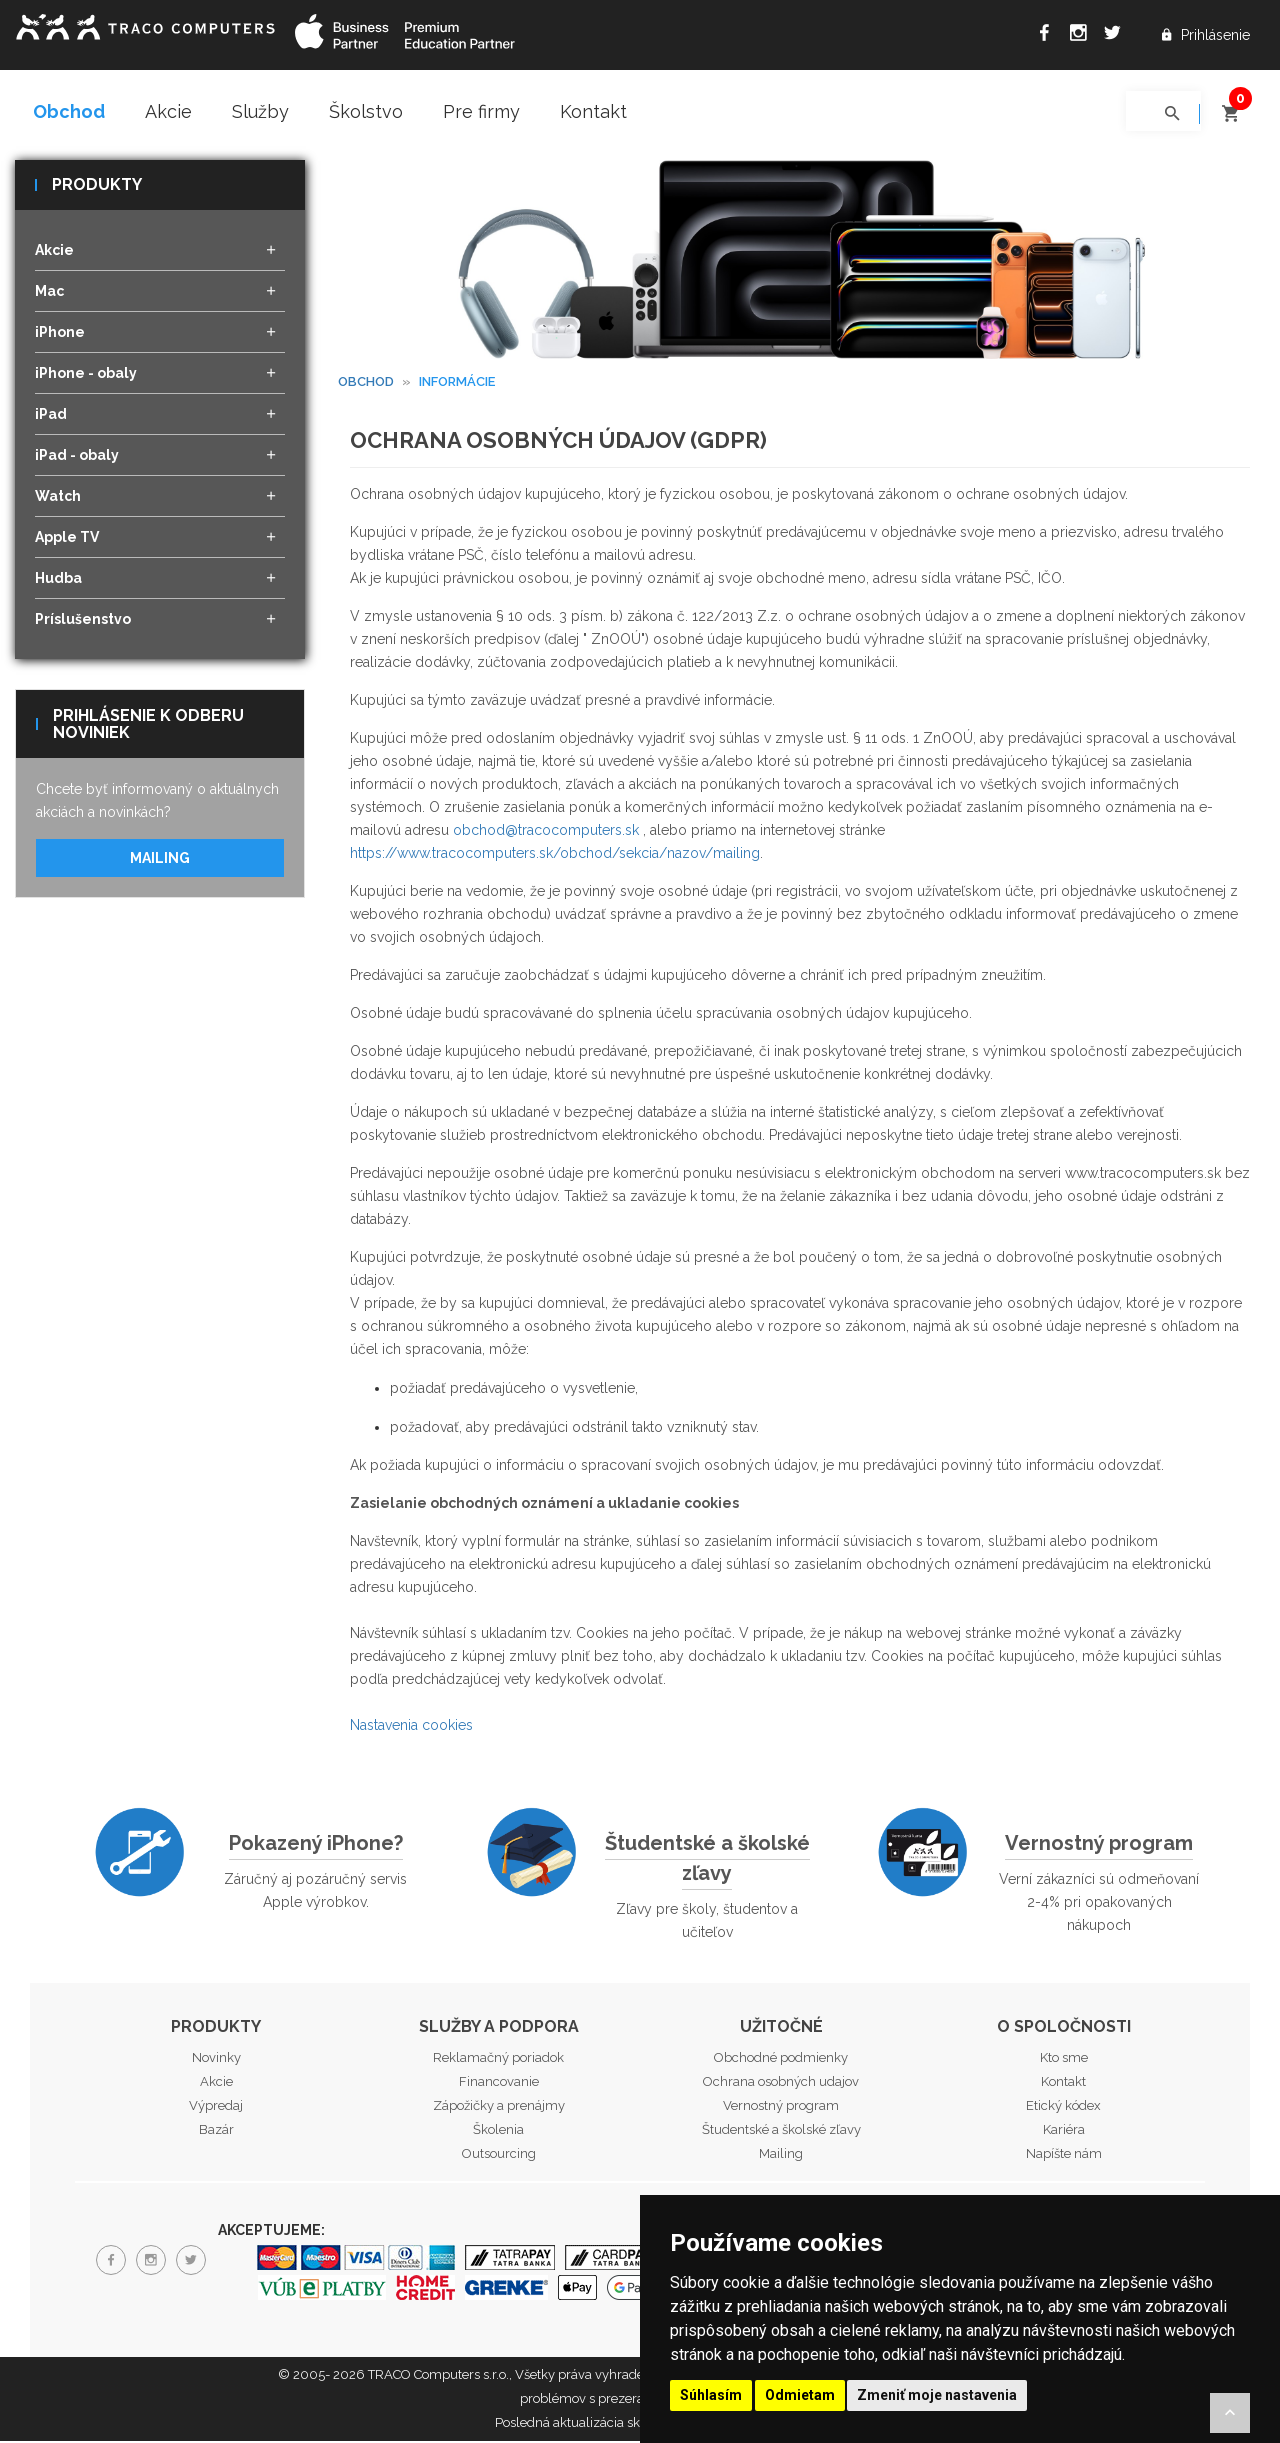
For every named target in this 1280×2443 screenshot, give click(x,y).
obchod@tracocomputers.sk (546, 831)
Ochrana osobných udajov (781, 2082)
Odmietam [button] (800, 2395)
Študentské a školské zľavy (707, 1859)
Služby (260, 111)
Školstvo (366, 111)
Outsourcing (499, 2154)
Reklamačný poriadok (498, 2058)
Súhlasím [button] (711, 2395)
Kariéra (1064, 2130)
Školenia (498, 2130)
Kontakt (593, 111)
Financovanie (499, 2082)
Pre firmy (481, 111)
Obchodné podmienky (781, 2058)
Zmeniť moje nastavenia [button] (937, 2395)
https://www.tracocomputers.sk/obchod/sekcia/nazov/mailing (555, 854)
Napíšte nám (1064, 2154)
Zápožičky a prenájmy (499, 2106)
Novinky (216, 2058)
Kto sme (1064, 2058)
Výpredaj (216, 2106)
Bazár (216, 2130)
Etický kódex (1063, 2106)
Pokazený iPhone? (316, 1844)
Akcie (168, 111)
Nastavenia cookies (411, 1726)
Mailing (160, 860)
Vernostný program (1099, 1844)
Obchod (69, 111)
